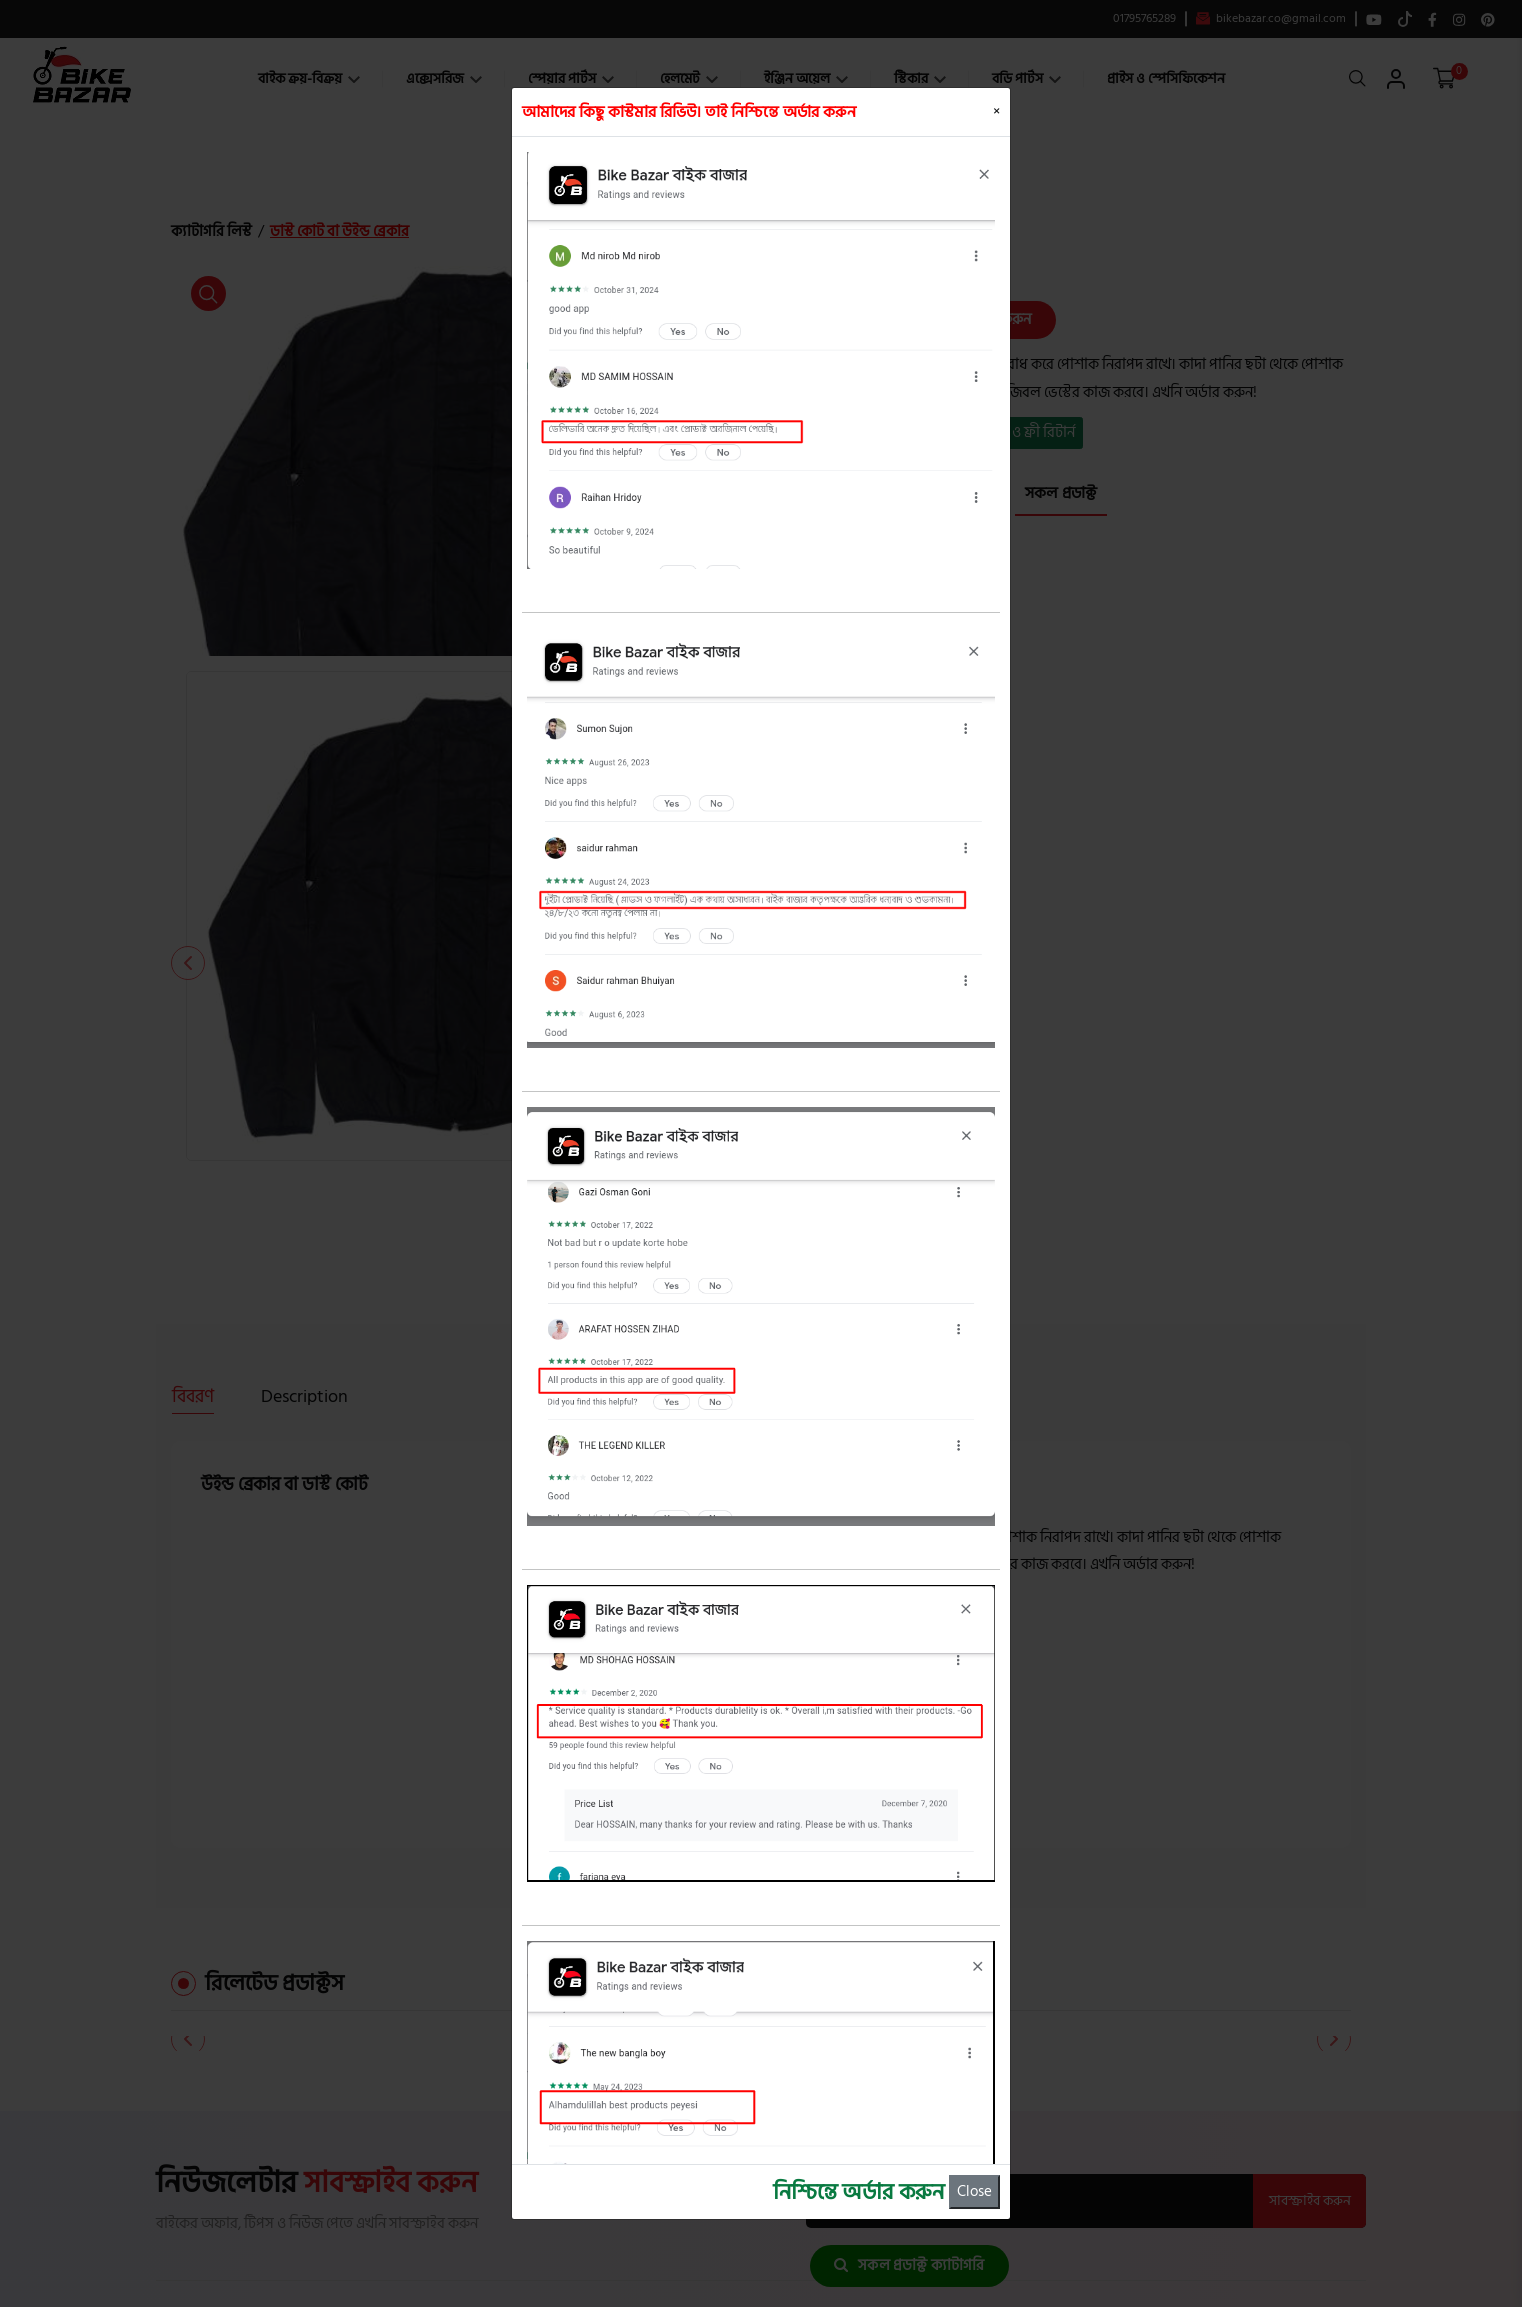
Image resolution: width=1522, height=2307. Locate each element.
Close (974, 2191)
